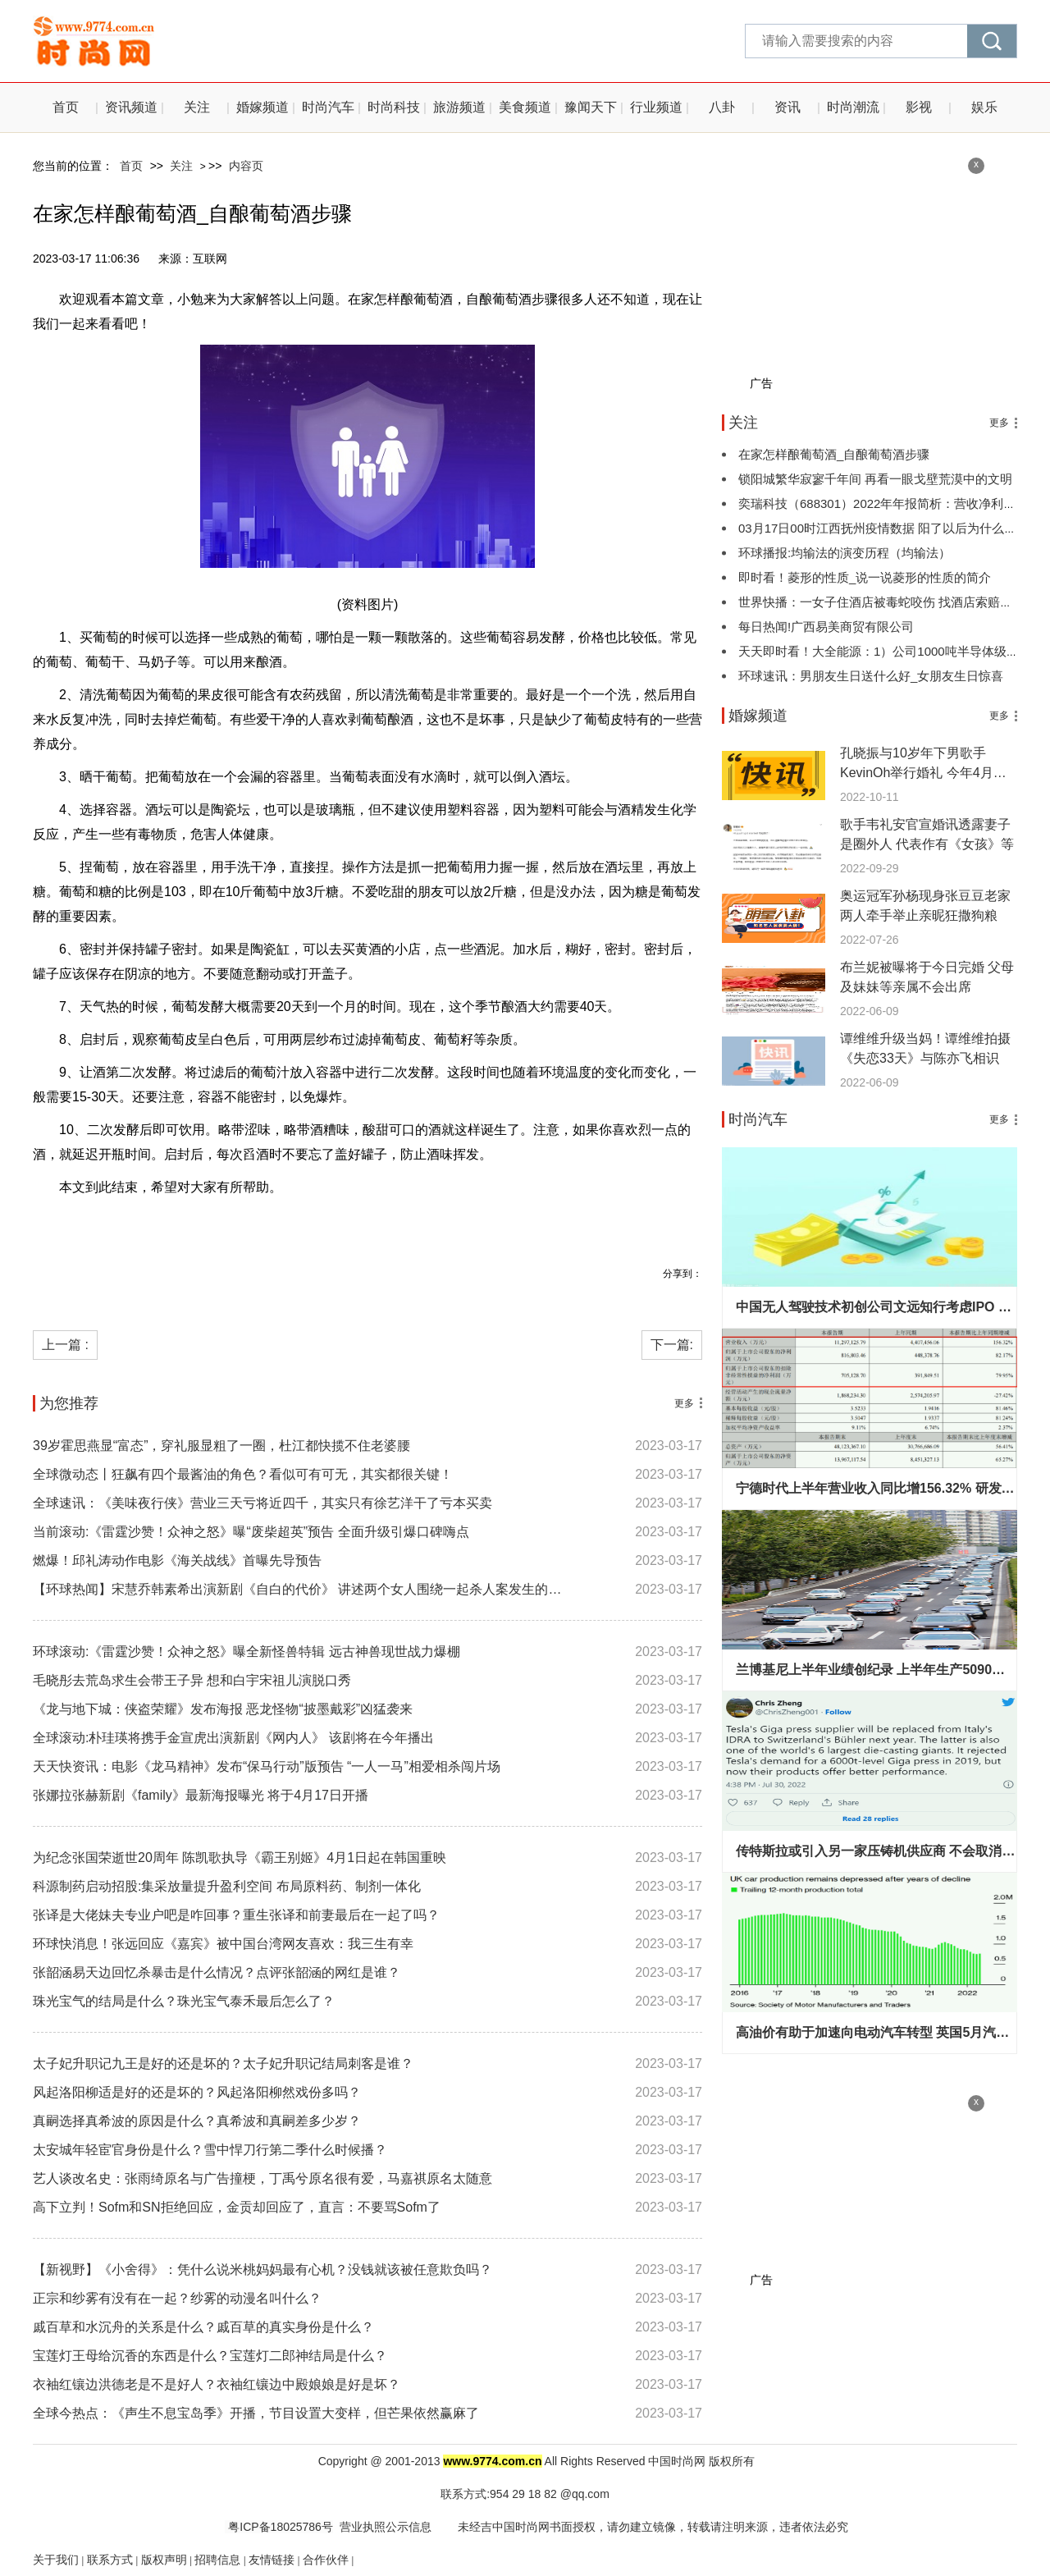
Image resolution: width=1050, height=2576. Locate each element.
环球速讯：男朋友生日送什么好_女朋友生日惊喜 (870, 676)
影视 (919, 107)
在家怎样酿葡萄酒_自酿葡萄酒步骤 (833, 454)
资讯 (787, 107)
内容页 (246, 165)
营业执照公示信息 (385, 2526)
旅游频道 (459, 107)
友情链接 (271, 2559)
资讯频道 (131, 107)
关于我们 (56, 2559)
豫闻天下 (590, 107)
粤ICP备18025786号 (279, 2526)
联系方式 (110, 2559)
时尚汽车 (328, 107)
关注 (197, 107)
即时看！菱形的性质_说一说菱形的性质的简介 (864, 577)
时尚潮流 (853, 107)
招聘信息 (217, 2559)
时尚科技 (394, 107)
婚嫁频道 (262, 107)
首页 (65, 107)
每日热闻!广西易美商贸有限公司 (826, 627)
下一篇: (672, 1345)
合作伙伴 (326, 2559)
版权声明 (164, 2559)
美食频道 (525, 107)
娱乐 (984, 107)
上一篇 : (65, 1345)
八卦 (722, 107)
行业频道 (656, 107)
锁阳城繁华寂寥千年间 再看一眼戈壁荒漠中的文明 (875, 479)
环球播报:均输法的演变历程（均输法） (844, 553)
